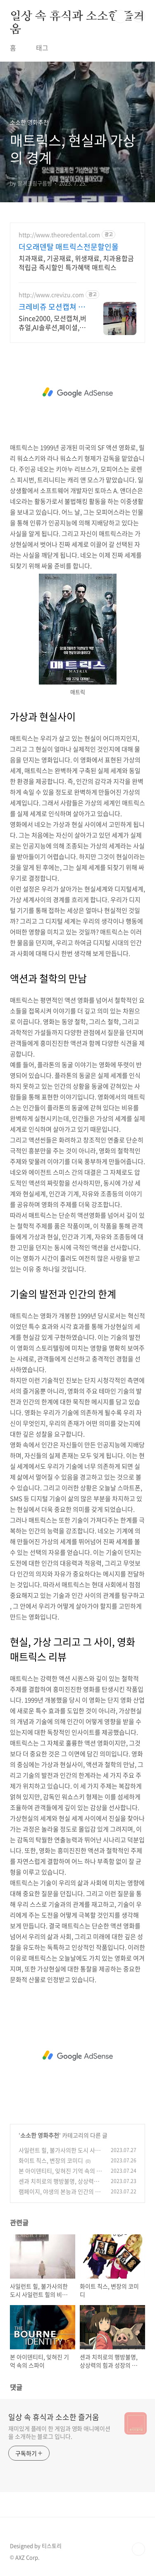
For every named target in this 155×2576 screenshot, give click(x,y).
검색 (120, 16)
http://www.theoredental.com (59, 234)
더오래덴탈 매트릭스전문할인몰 (69, 247)
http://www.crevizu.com (51, 294)
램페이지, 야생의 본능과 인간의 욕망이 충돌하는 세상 (59, 2195)
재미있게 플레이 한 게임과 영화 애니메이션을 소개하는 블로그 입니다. (59, 2432)
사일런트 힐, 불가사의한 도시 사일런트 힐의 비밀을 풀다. (59, 2154)
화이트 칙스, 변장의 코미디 (51, 2160)
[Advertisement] (77, 392)
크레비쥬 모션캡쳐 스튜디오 (52, 307)
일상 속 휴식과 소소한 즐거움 (77, 17)
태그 (42, 48)
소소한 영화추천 (39, 2135)
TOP (138, 2549)
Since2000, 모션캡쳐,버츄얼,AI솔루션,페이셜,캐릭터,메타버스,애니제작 (52, 322)
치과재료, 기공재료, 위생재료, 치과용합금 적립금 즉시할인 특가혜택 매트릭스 (76, 262)
